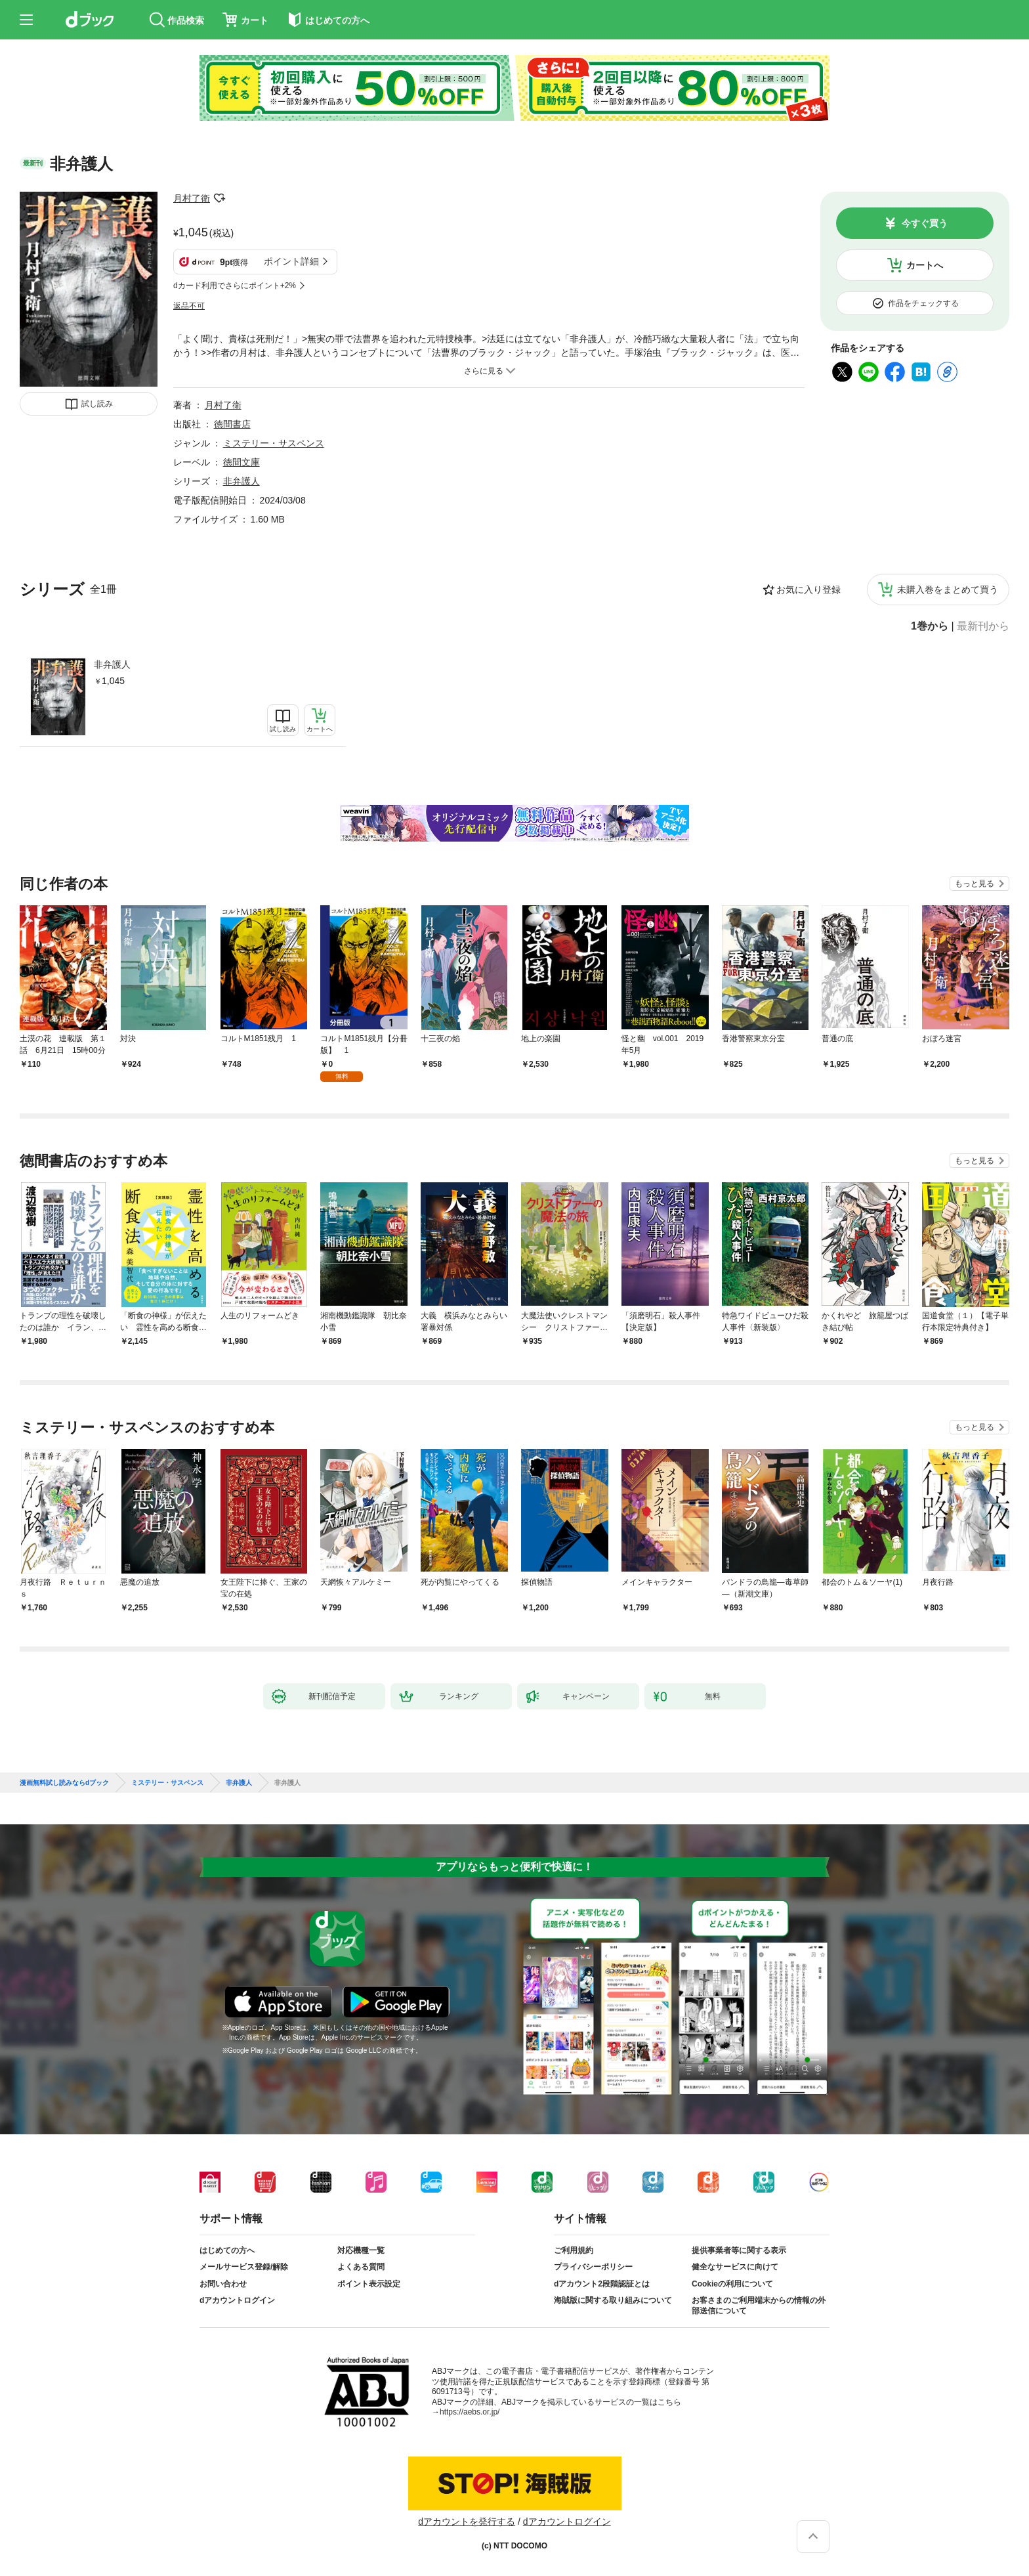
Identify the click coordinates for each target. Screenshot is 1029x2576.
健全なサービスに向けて (735, 2266)
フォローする (219, 198)
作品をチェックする (923, 303)
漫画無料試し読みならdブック (64, 1783)
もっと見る (974, 883)
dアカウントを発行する (466, 2521)
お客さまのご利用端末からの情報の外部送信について (759, 2305)
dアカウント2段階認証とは (602, 2283)
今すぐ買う (925, 223)
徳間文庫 (241, 462)
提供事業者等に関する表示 (739, 2250)
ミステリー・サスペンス (273, 443)
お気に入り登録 (808, 589)
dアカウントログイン (237, 2300)
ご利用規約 (573, 2250)
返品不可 (189, 306)
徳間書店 (232, 424)
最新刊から (983, 626)
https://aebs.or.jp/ (469, 2411)
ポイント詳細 (291, 261)
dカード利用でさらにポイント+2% (234, 285)
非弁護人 (112, 664)
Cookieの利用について (732, 2283)
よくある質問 (361, 2266)
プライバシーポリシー (593, 2266)
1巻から (929, 626)
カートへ (924, 265)
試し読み (97, 403)
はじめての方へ (227, 2250)
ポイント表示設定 (368, 2283)
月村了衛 (191, 198)
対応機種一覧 (361, 2250)
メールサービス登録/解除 (244, 2266)
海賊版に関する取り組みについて (613, 2300)
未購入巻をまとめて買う (947, 589)
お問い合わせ (223, 2283)
